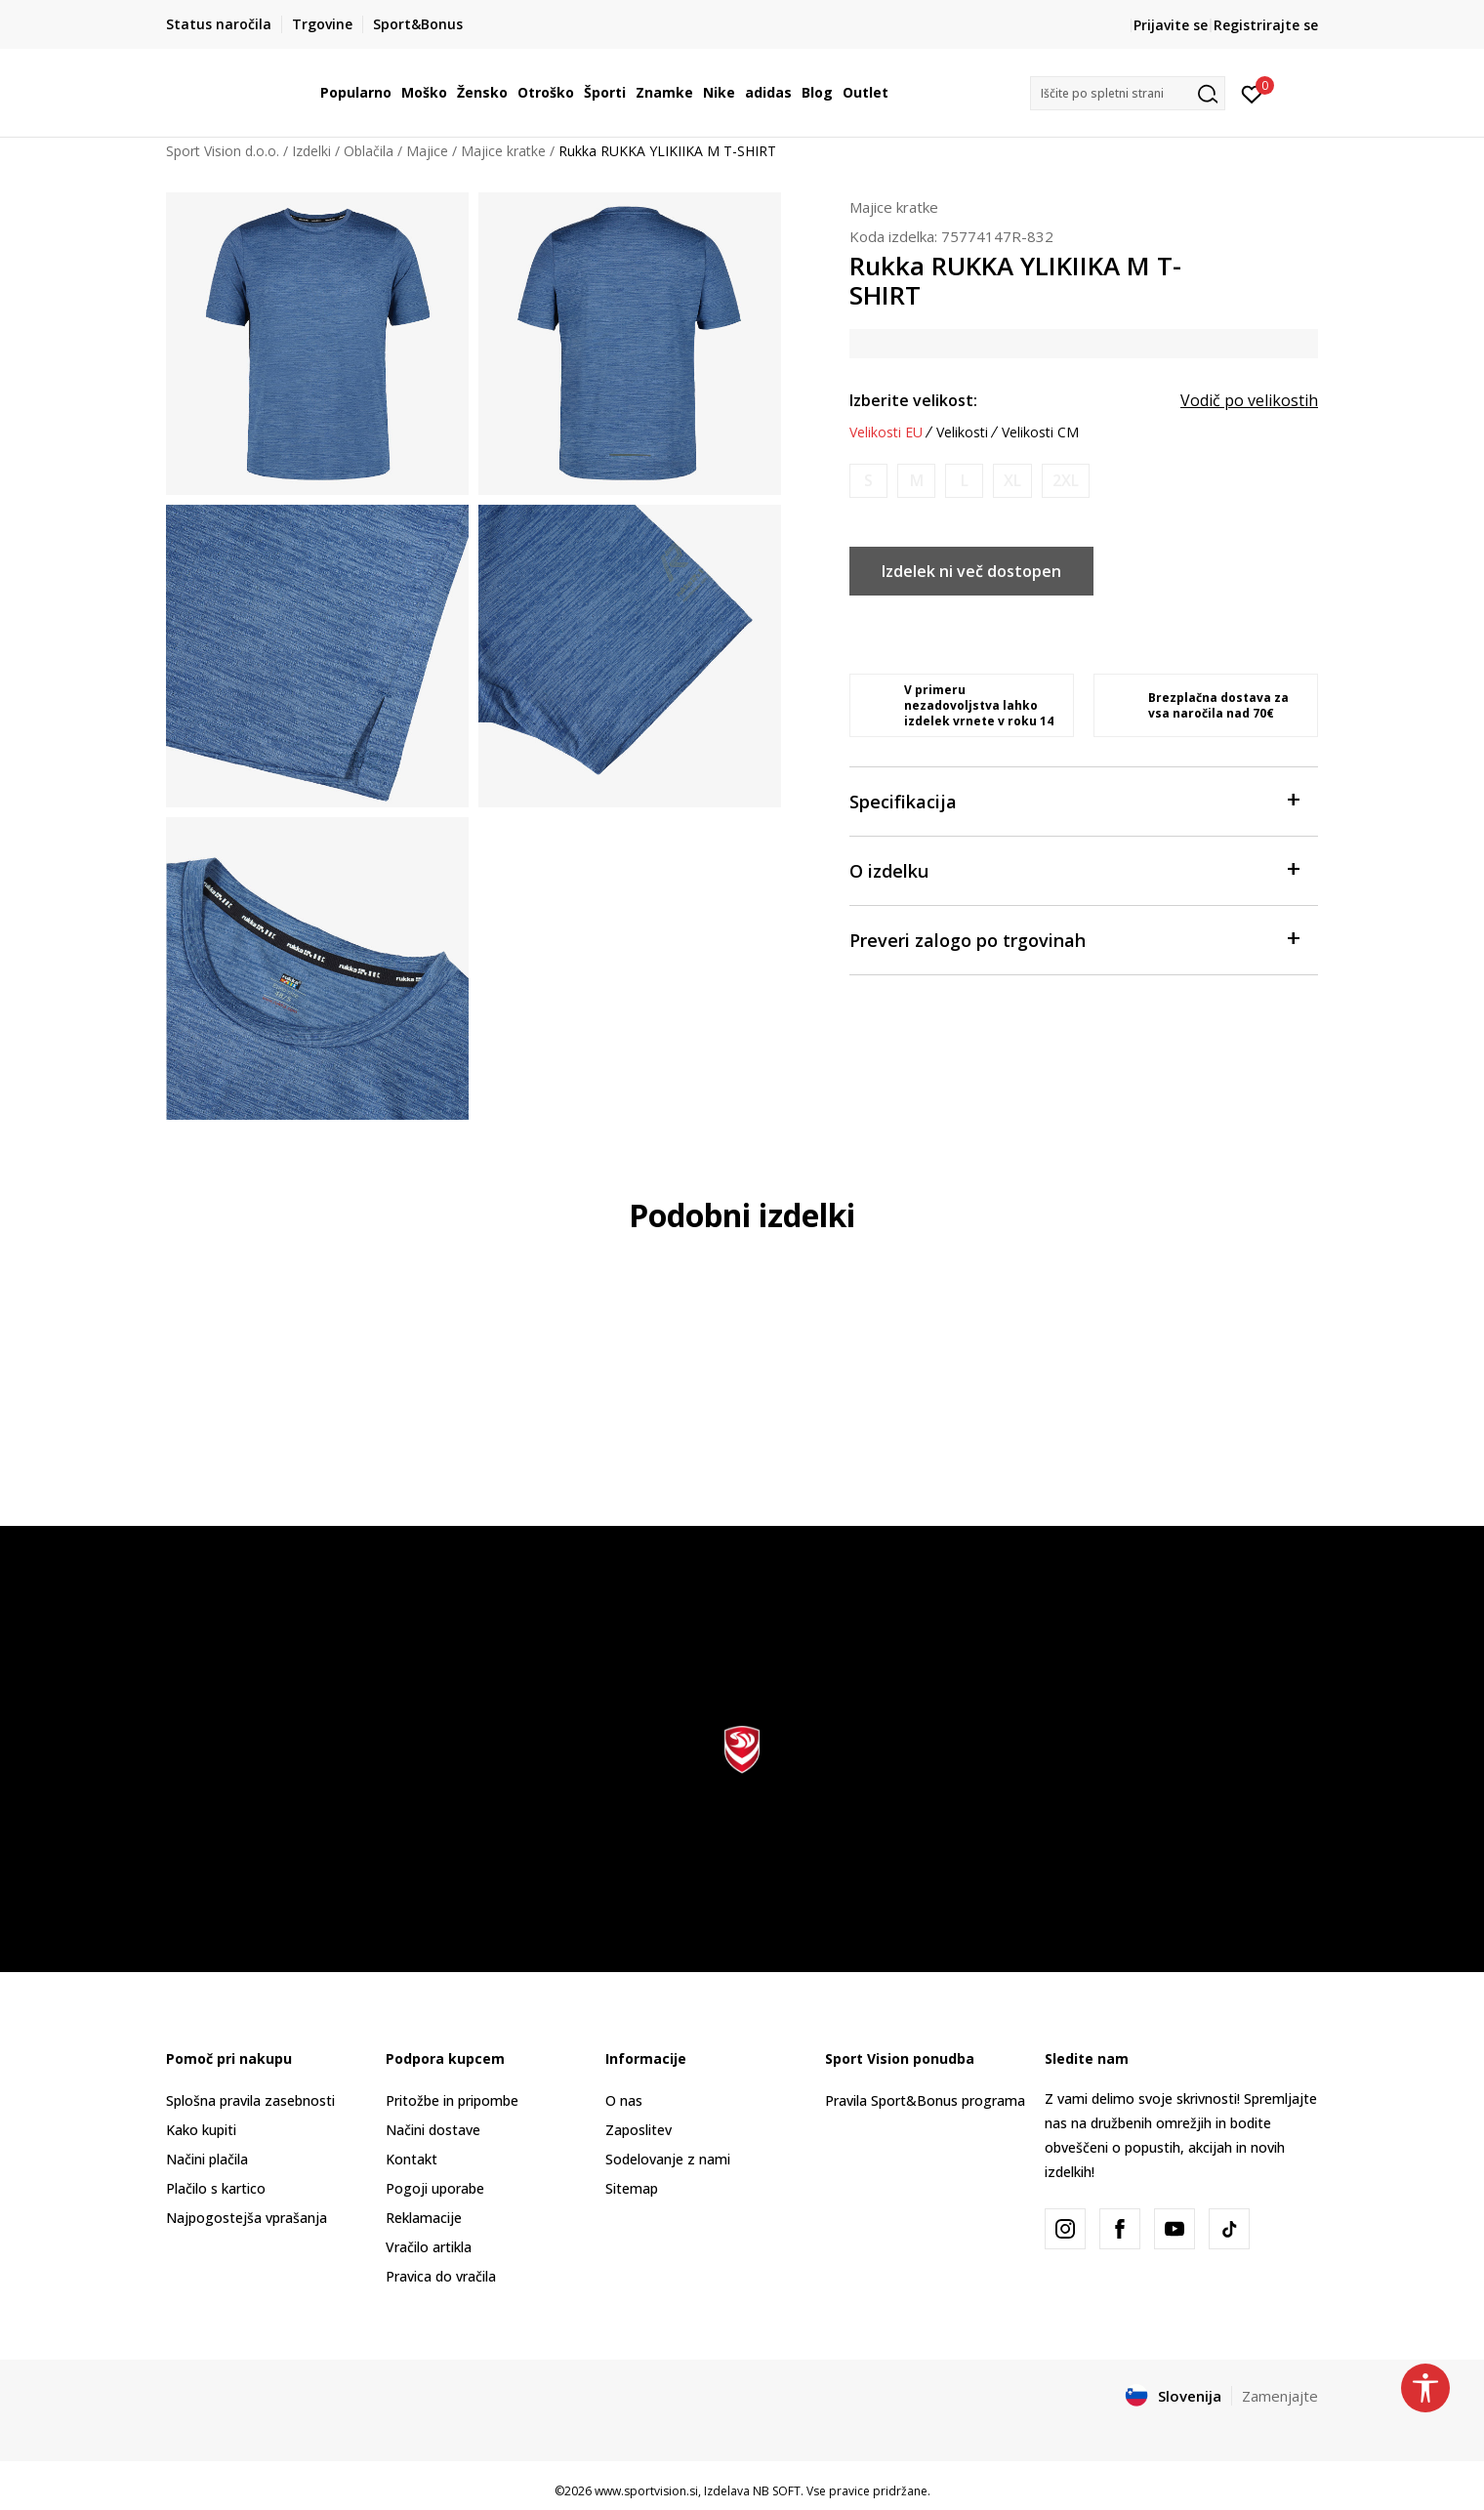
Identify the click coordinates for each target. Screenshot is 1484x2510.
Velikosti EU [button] (886, 432)
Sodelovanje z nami (667, 2159)
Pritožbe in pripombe (452, 2100)
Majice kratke (503, 151)
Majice (427, 151)
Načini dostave (433, 2129)
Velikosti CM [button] (1040, 432)
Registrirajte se (1266, 25)
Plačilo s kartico (216, 2188)
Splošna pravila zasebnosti (250, 2100)
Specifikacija (1073, 800)
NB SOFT (777, 2491)
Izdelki (311, 151)
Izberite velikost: (913, 400)
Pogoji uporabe (435, 2188)
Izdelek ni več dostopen (971, 571)
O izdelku (1073, 869)
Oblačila (368, 151)
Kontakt (411, 2159)
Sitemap (631, 2188)
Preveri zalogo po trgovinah (1073, 939)
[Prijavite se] (1252, 92)
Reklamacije (424, 2217)
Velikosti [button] (962, 432)
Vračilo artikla (429, 2247)
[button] (1127, 93)
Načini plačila (207, 2159)
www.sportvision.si (646, 2491)
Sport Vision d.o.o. (222, 151)
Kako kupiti (201, 2129)
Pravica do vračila (441, 2276)
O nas (623, 2100)
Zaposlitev (638, 2129)
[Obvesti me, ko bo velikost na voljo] (868, 481)
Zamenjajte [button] (1280, 2396)
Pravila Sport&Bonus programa (925, 2100)
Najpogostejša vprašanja (246, 2217)
